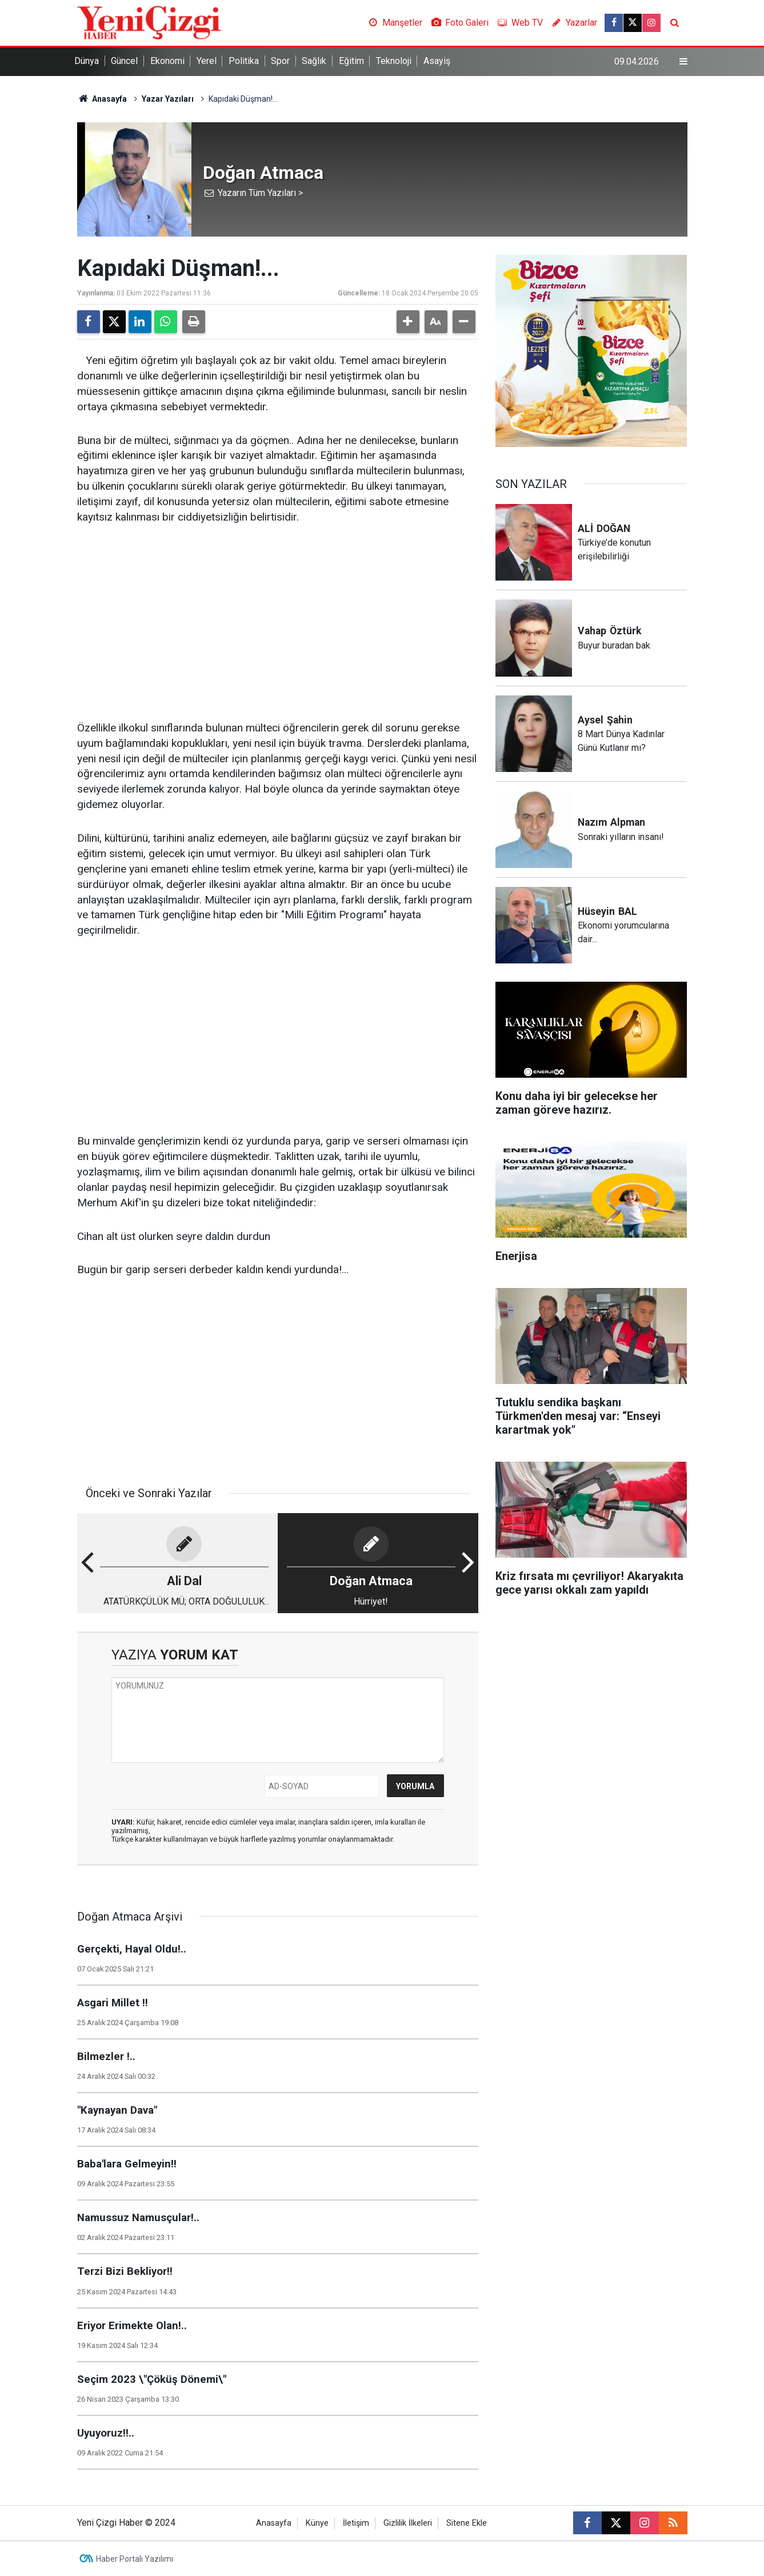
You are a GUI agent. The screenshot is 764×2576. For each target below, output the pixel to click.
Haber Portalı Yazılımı (134, 2558)
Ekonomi (167, 60)
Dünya (86, 60)
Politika (244, 60)
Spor (280, 60)
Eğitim (351, 60)
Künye (317, 2523)
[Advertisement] (277, 623)
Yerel (207, 60)
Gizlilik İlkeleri (407, 2523)
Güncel (124, 60)
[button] (408, 321)
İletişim (356, 2523)
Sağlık (314, 60)
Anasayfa (102, 98)
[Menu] (683, 61)
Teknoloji (393, 60)
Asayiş (436, 60)
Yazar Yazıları (168, 98)
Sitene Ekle (466, 2523)
